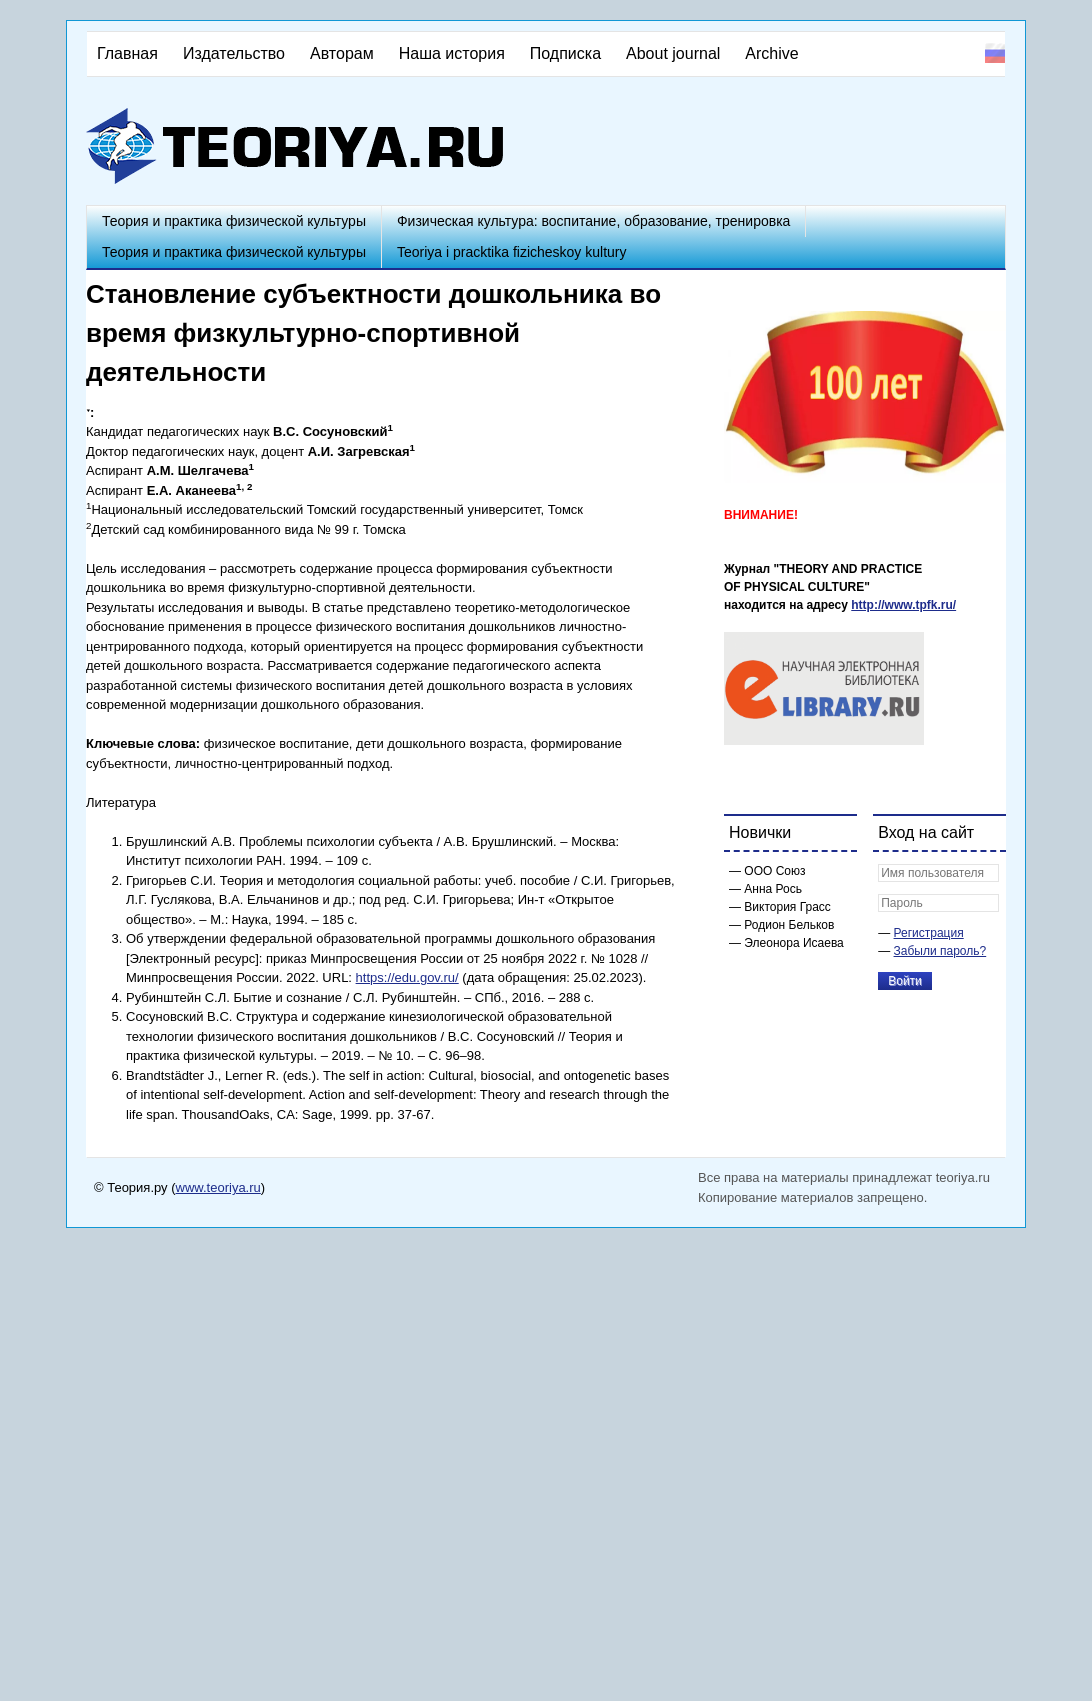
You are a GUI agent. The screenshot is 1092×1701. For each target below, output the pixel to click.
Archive (771, 53)
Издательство (234, 53)
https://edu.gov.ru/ (407, 977)
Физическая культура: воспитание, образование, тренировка (593, 221)
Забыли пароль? (940, 951)
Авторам (342, 53)
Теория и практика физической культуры (234, 221)
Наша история (452, 53)
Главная (127, 53)
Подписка (565, 53)
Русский (995, 53)
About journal (673, 53)
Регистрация (929, 933)
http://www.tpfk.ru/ (903, 605)
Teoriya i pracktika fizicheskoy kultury (512, 252)
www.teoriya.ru (218, 1187)
